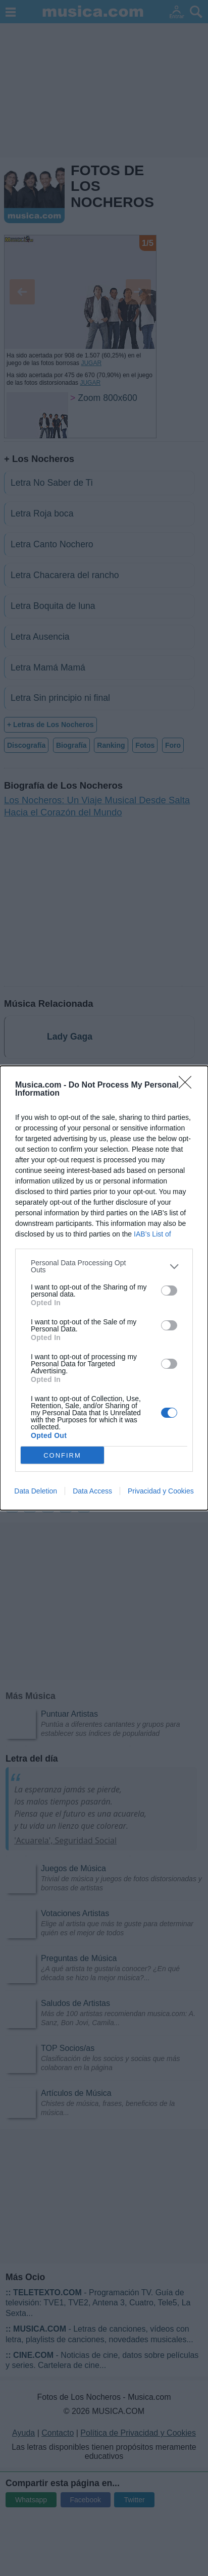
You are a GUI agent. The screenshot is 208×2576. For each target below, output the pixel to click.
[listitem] (104, 1266)
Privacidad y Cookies (161, 1491)
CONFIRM (62, 1455)
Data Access (92, 1491)
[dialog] (104, 1288)
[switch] (169, 1290)
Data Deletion (35, 1491)
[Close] (188, 1085)
